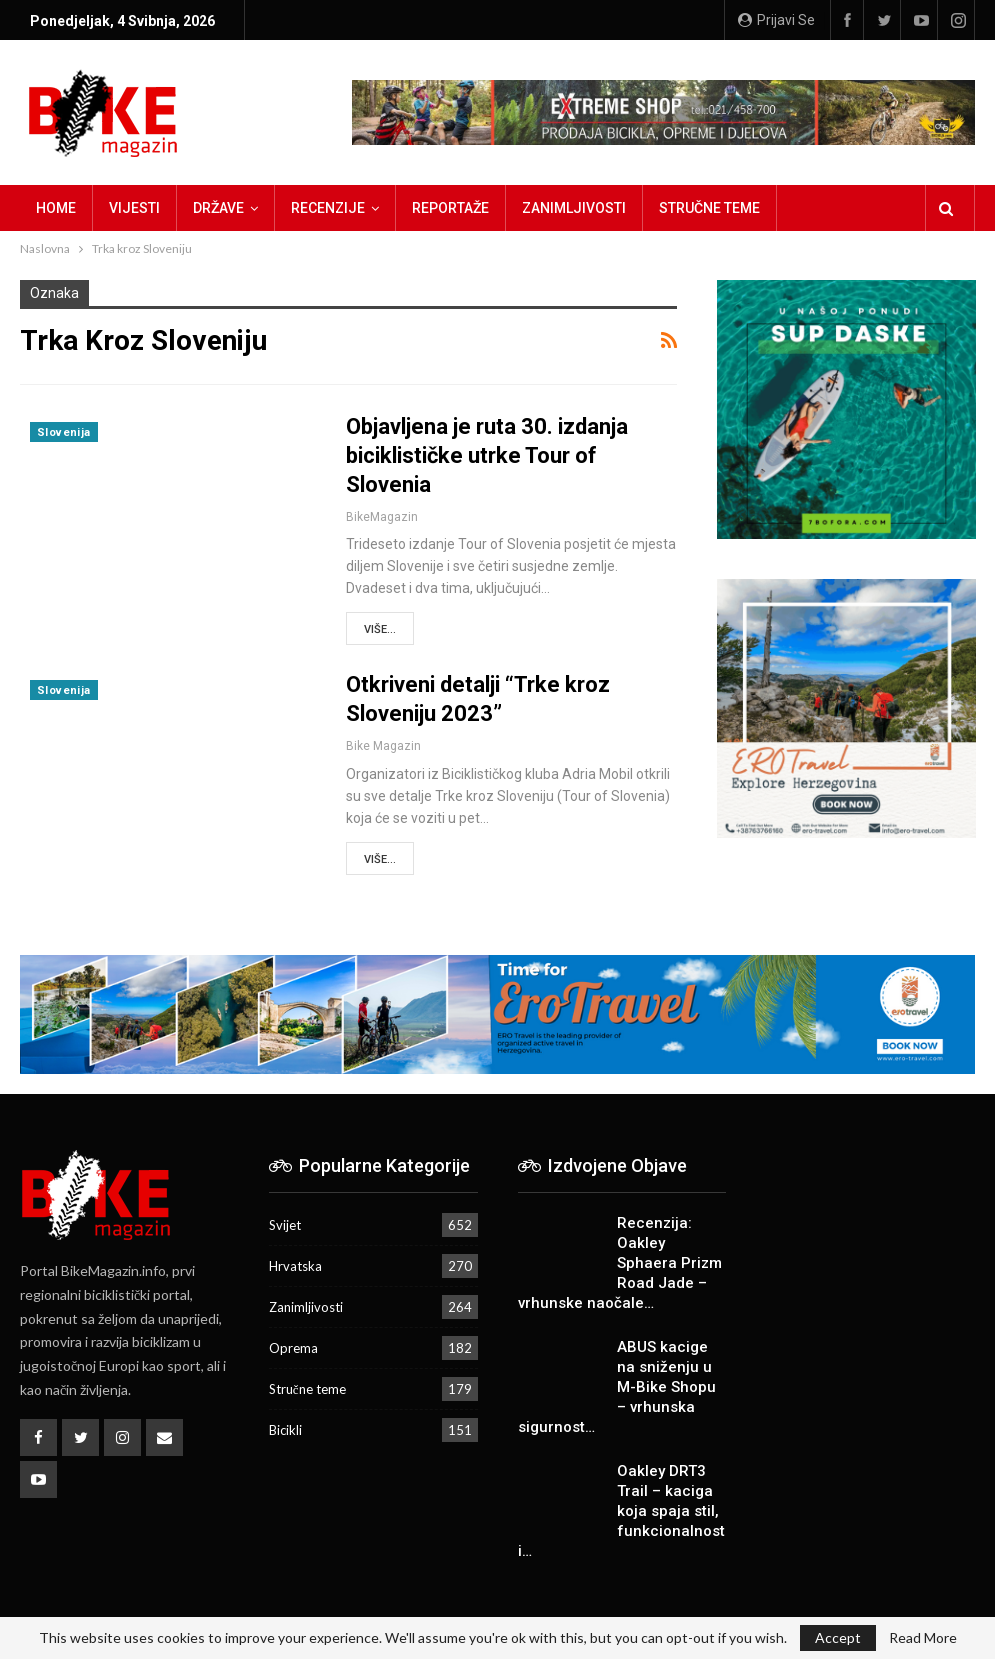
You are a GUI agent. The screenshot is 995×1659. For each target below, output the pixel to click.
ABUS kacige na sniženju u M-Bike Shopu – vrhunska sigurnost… (617, 1387)
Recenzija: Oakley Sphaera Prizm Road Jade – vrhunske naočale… (620, 1263)
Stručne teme (709, 208)
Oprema (293, 1348)
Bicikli (285, 1430)
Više (807, 208)
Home (56, 208)
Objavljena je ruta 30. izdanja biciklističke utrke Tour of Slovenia (487, 455)
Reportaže (450, 208)
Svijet (285, 1225)
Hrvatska (295, 1266)
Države (218, 208)
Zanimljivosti (574, 208)
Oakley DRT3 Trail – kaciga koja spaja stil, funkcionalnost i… (621, 1511)
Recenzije (328, 208)
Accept (838, 1637)
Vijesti (134, 208)
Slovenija (64, 432)
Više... (380, 629)
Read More (923, 1638)
